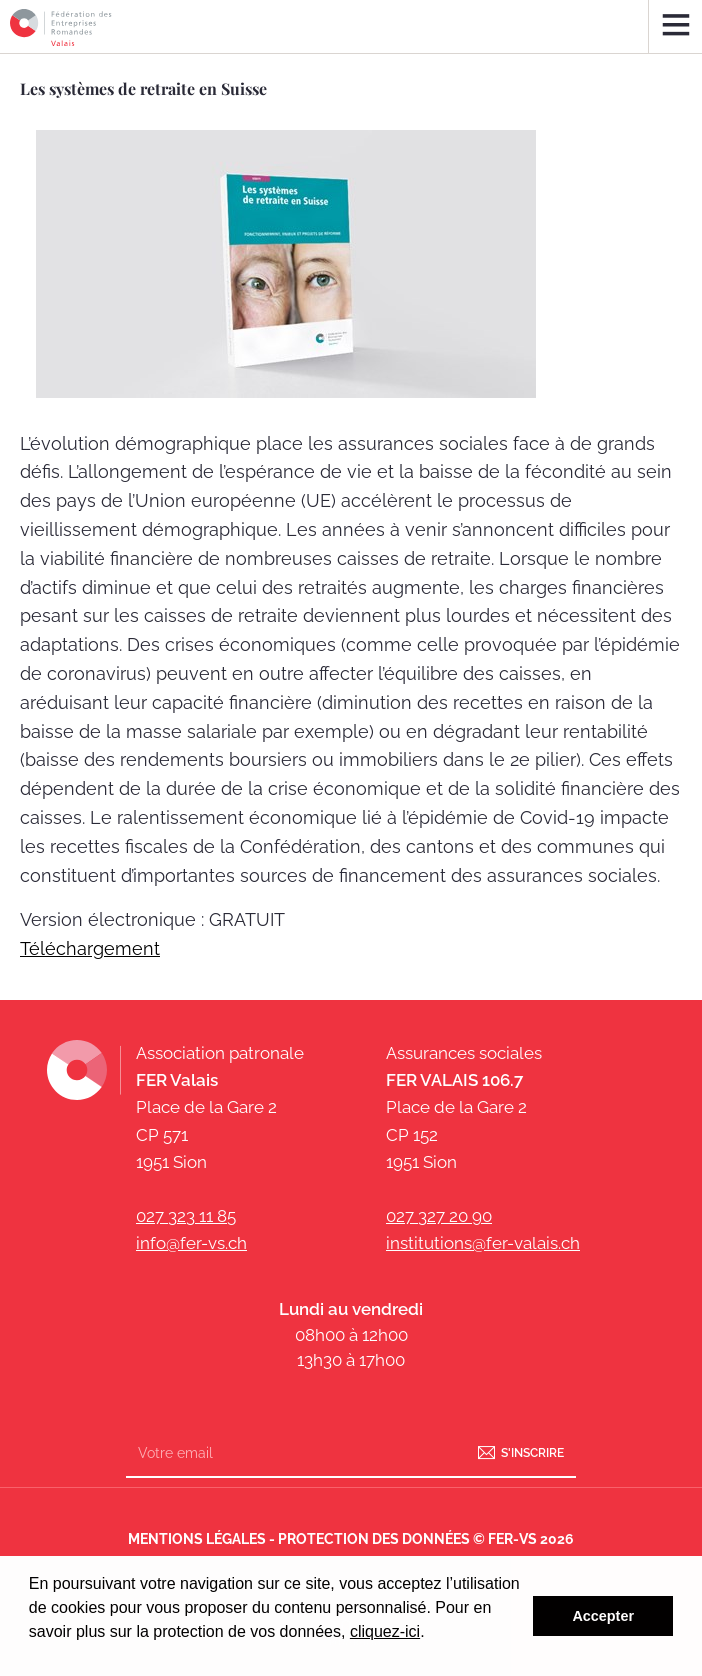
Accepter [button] (603, 1616)
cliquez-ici (385, 1631)
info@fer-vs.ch (191, 1243)
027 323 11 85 (186, 1216)
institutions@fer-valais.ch (483, 1243)
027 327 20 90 (439, 1216)
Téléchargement (90, 948)
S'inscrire (532, 1453)
